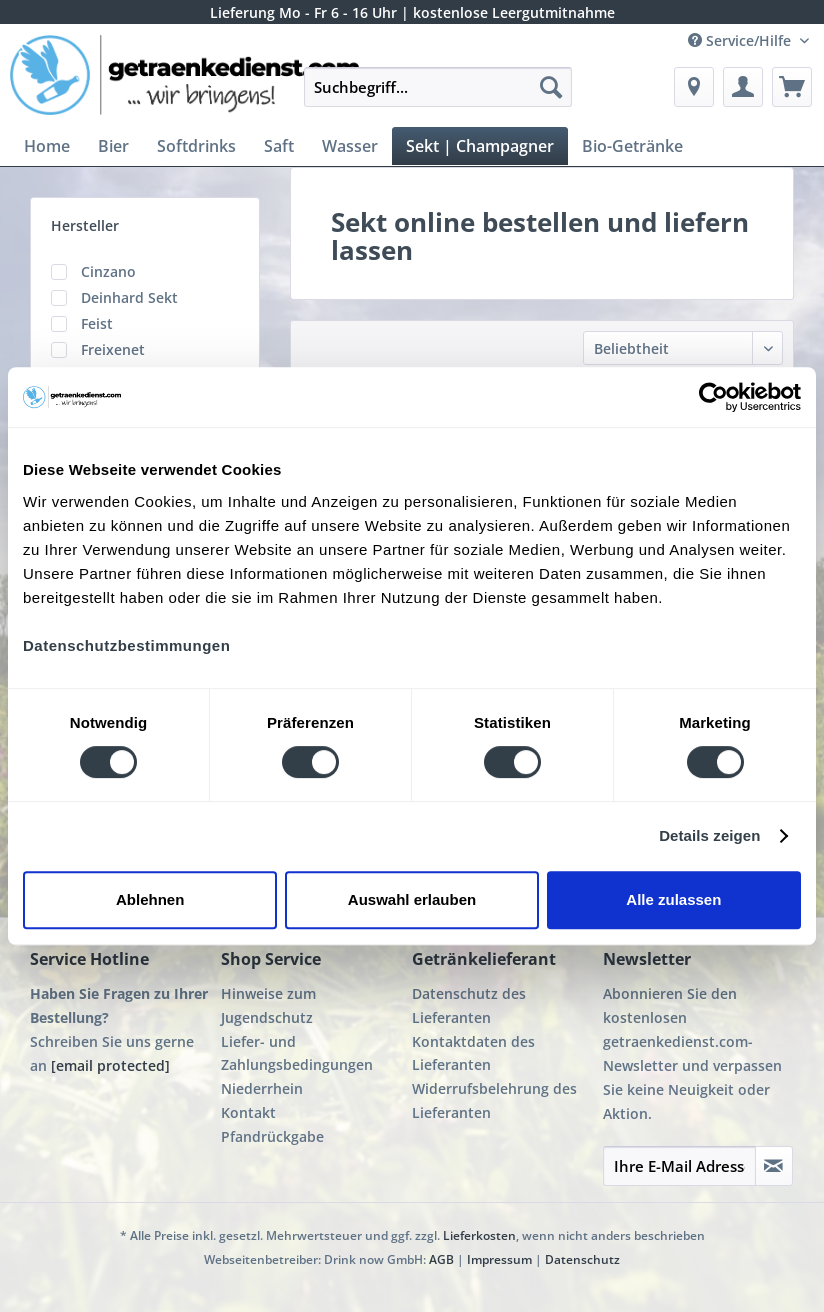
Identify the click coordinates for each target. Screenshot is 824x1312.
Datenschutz (582, 1259)
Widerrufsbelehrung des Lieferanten (494, 1100)
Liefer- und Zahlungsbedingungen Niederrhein (297, 1065)
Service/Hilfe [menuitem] (741, 40)
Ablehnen (150, 899)
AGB (441, 1259)
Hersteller (85, 225)
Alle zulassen (673, 899)
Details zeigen (709, 835)
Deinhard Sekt (129, 297)
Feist (97, 323)
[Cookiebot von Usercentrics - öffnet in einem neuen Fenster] (713, 397)
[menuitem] (438, 96)
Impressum (499, 1259)
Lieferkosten (479, 1235)
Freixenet (113, 349)
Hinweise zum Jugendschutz (268, 1005)
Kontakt (248, 1112)
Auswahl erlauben (412, 899)
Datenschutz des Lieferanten (469, 1005)
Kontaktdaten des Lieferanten (473, 1053)
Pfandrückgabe (272, 1136)
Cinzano (108, 271)
